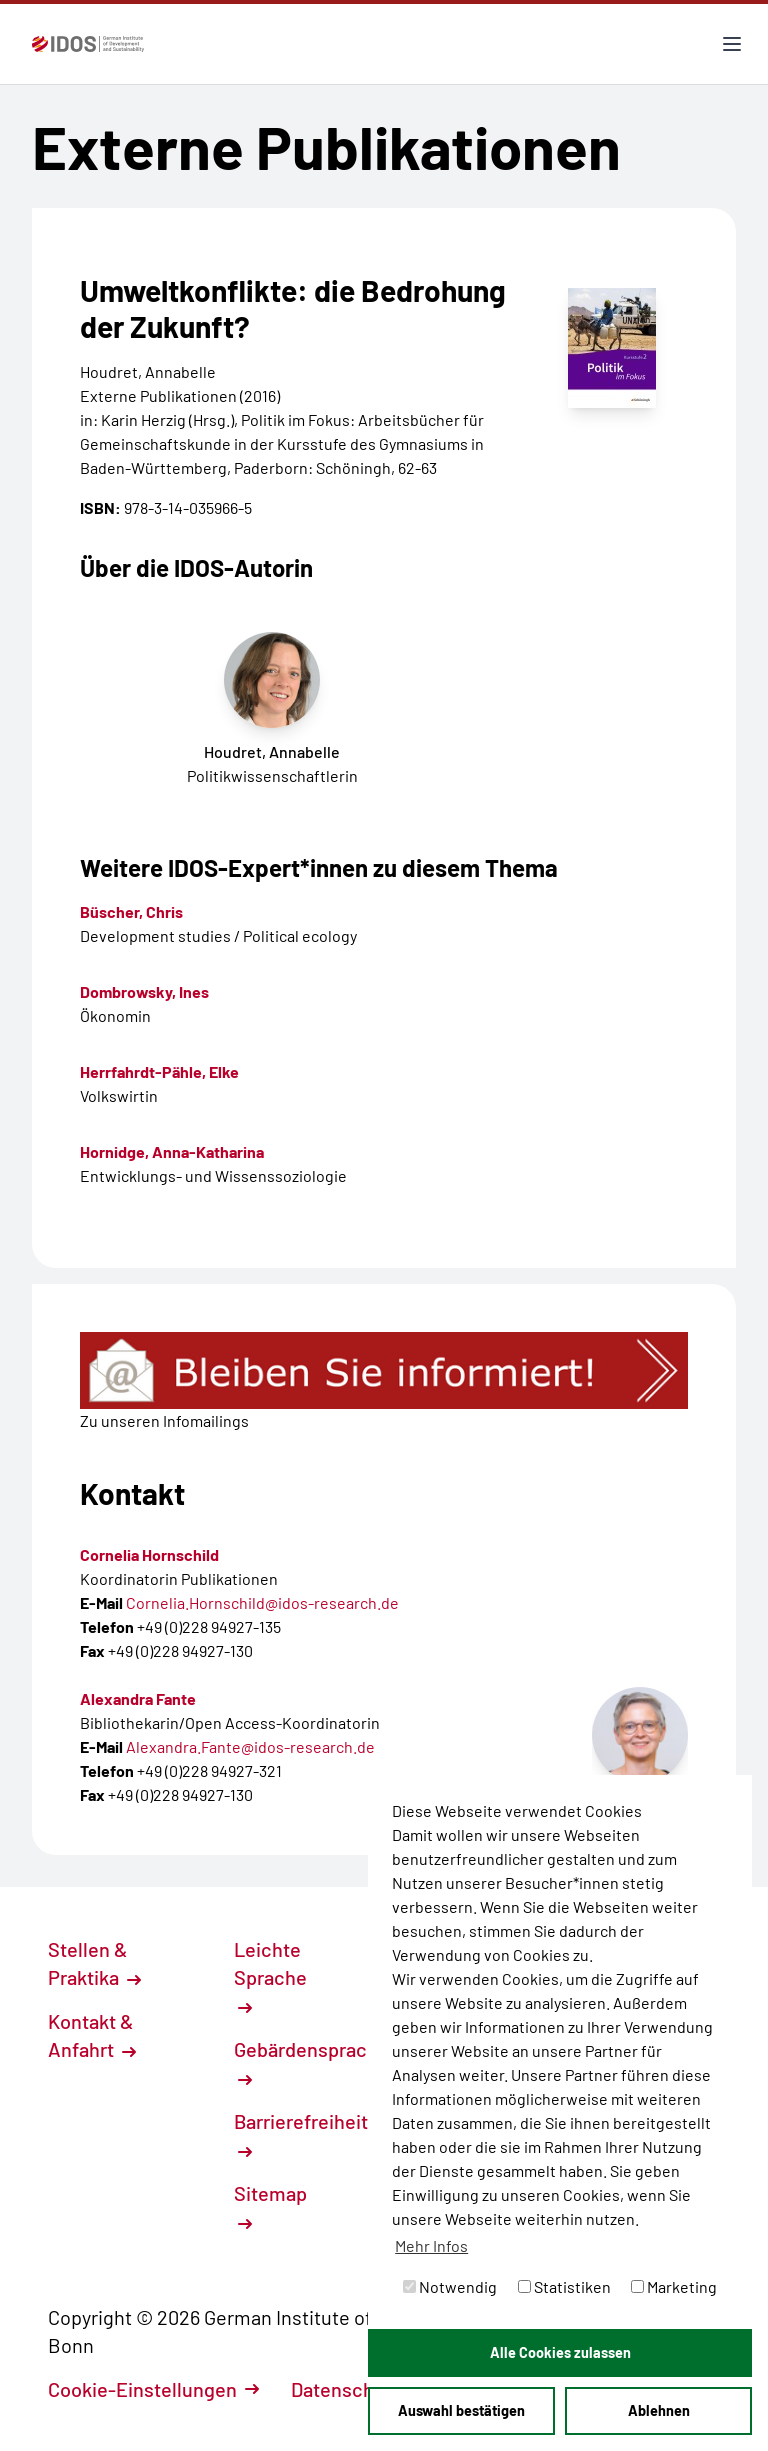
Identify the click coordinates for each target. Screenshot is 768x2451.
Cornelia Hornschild (149, 1554)
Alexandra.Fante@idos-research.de (250, 1746)
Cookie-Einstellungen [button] (153, 2389)
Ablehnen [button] (659, 2410)
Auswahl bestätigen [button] (461, 2410)
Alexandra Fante (138, 1698)
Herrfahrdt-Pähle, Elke (159, 1071)
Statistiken (564, 2286)
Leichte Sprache (270, 1976)
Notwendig (450, 2286)
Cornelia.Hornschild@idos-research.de (262, 1602)
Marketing (674, 2286)
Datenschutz (357, 2389)
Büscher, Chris (131, 911)
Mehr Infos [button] (431, 2245)
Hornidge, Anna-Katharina (172, 1151)
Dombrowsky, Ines (144, 991)
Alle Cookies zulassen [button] (560, 2352)
